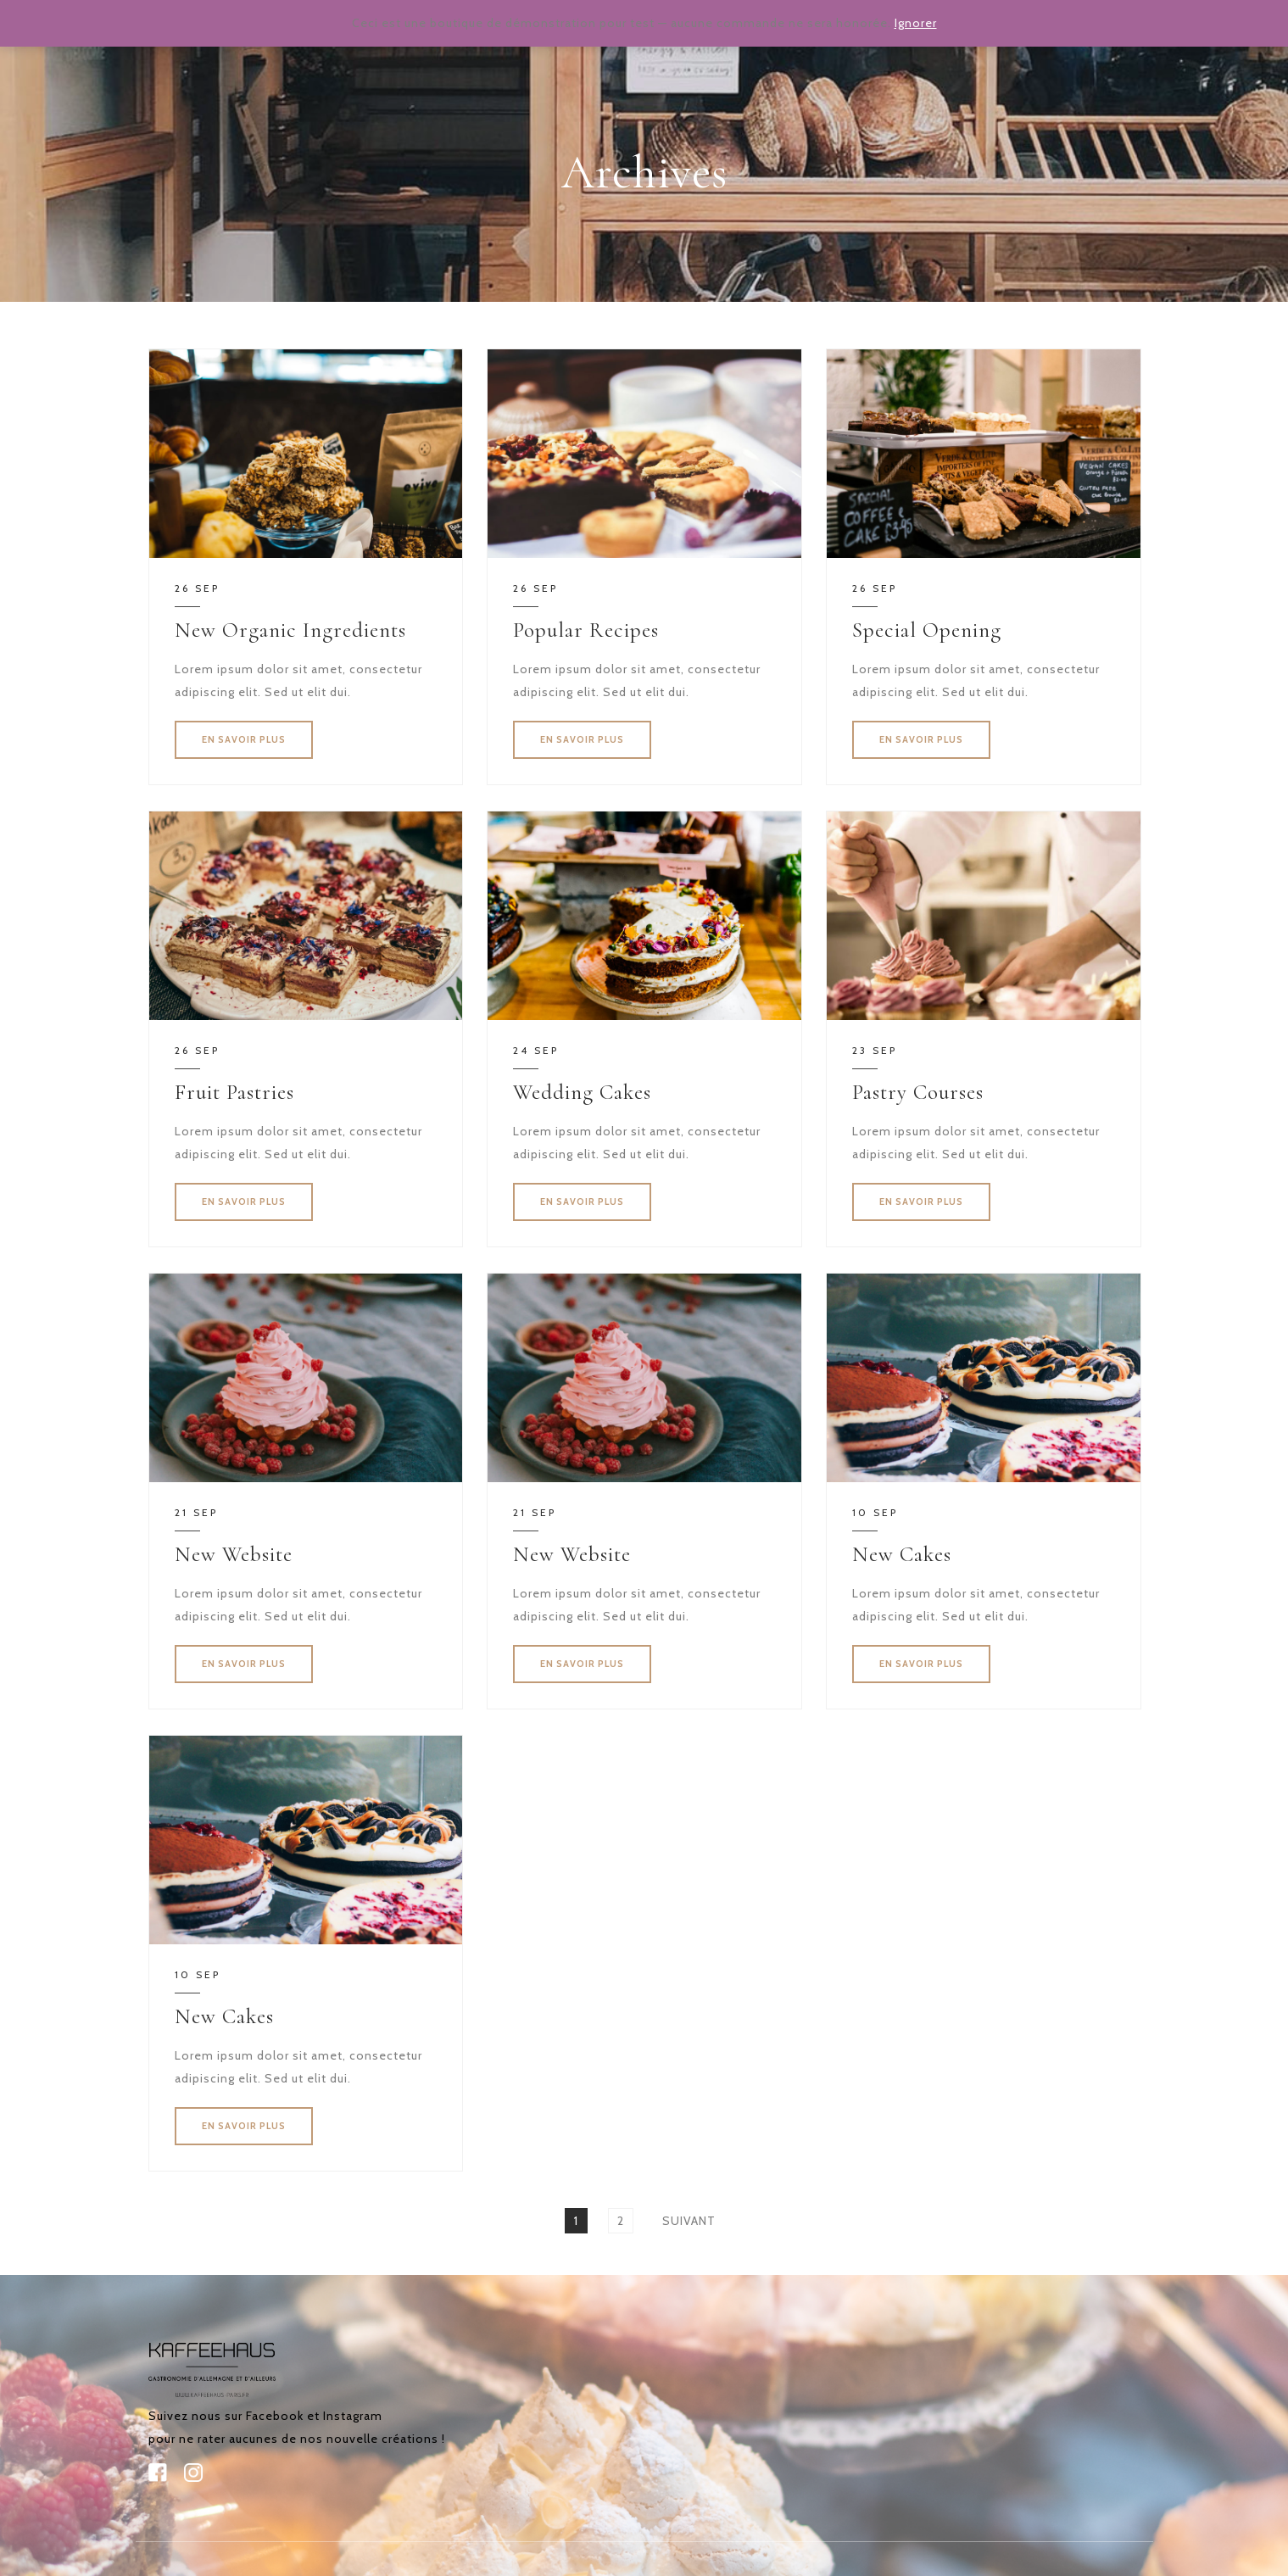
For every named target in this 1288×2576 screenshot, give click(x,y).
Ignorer (916, 23)
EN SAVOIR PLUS (244, 739)
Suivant (689, 2220)
